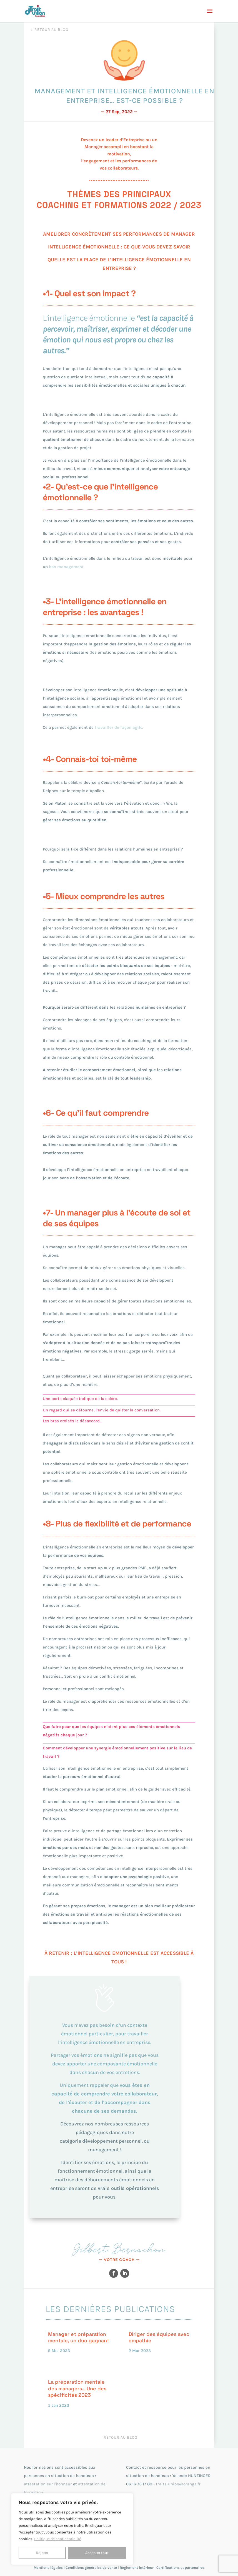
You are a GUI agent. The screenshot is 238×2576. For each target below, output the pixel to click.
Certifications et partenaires (180, 2567)
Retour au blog (51, 29)
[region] (72, 2529)
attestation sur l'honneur (48, 2484)
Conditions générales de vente (91, 2567)
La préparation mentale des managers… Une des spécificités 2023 (77, 2388)
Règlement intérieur (137, 2567)
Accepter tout (97, 2552)
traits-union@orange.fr (178, 2484)
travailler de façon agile (118, 727)
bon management (66, 566)
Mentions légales (48, 2567)
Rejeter (42, 2552)
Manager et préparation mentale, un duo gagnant (78, 2337)
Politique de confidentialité (57, 2539)
